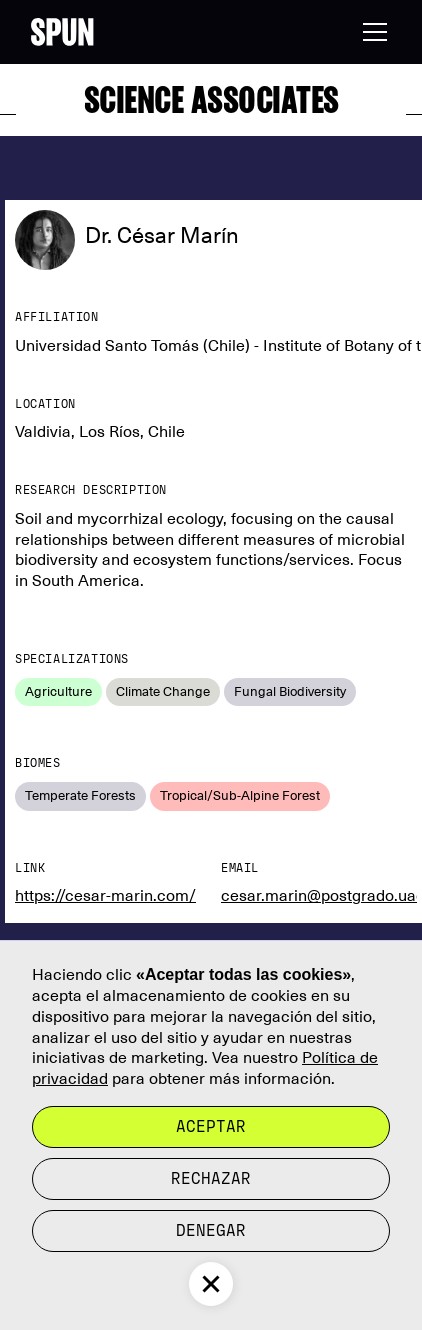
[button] (371, 32)
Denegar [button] (211, 1230)
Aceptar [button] (211, 1126)
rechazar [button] (211, 1178)
